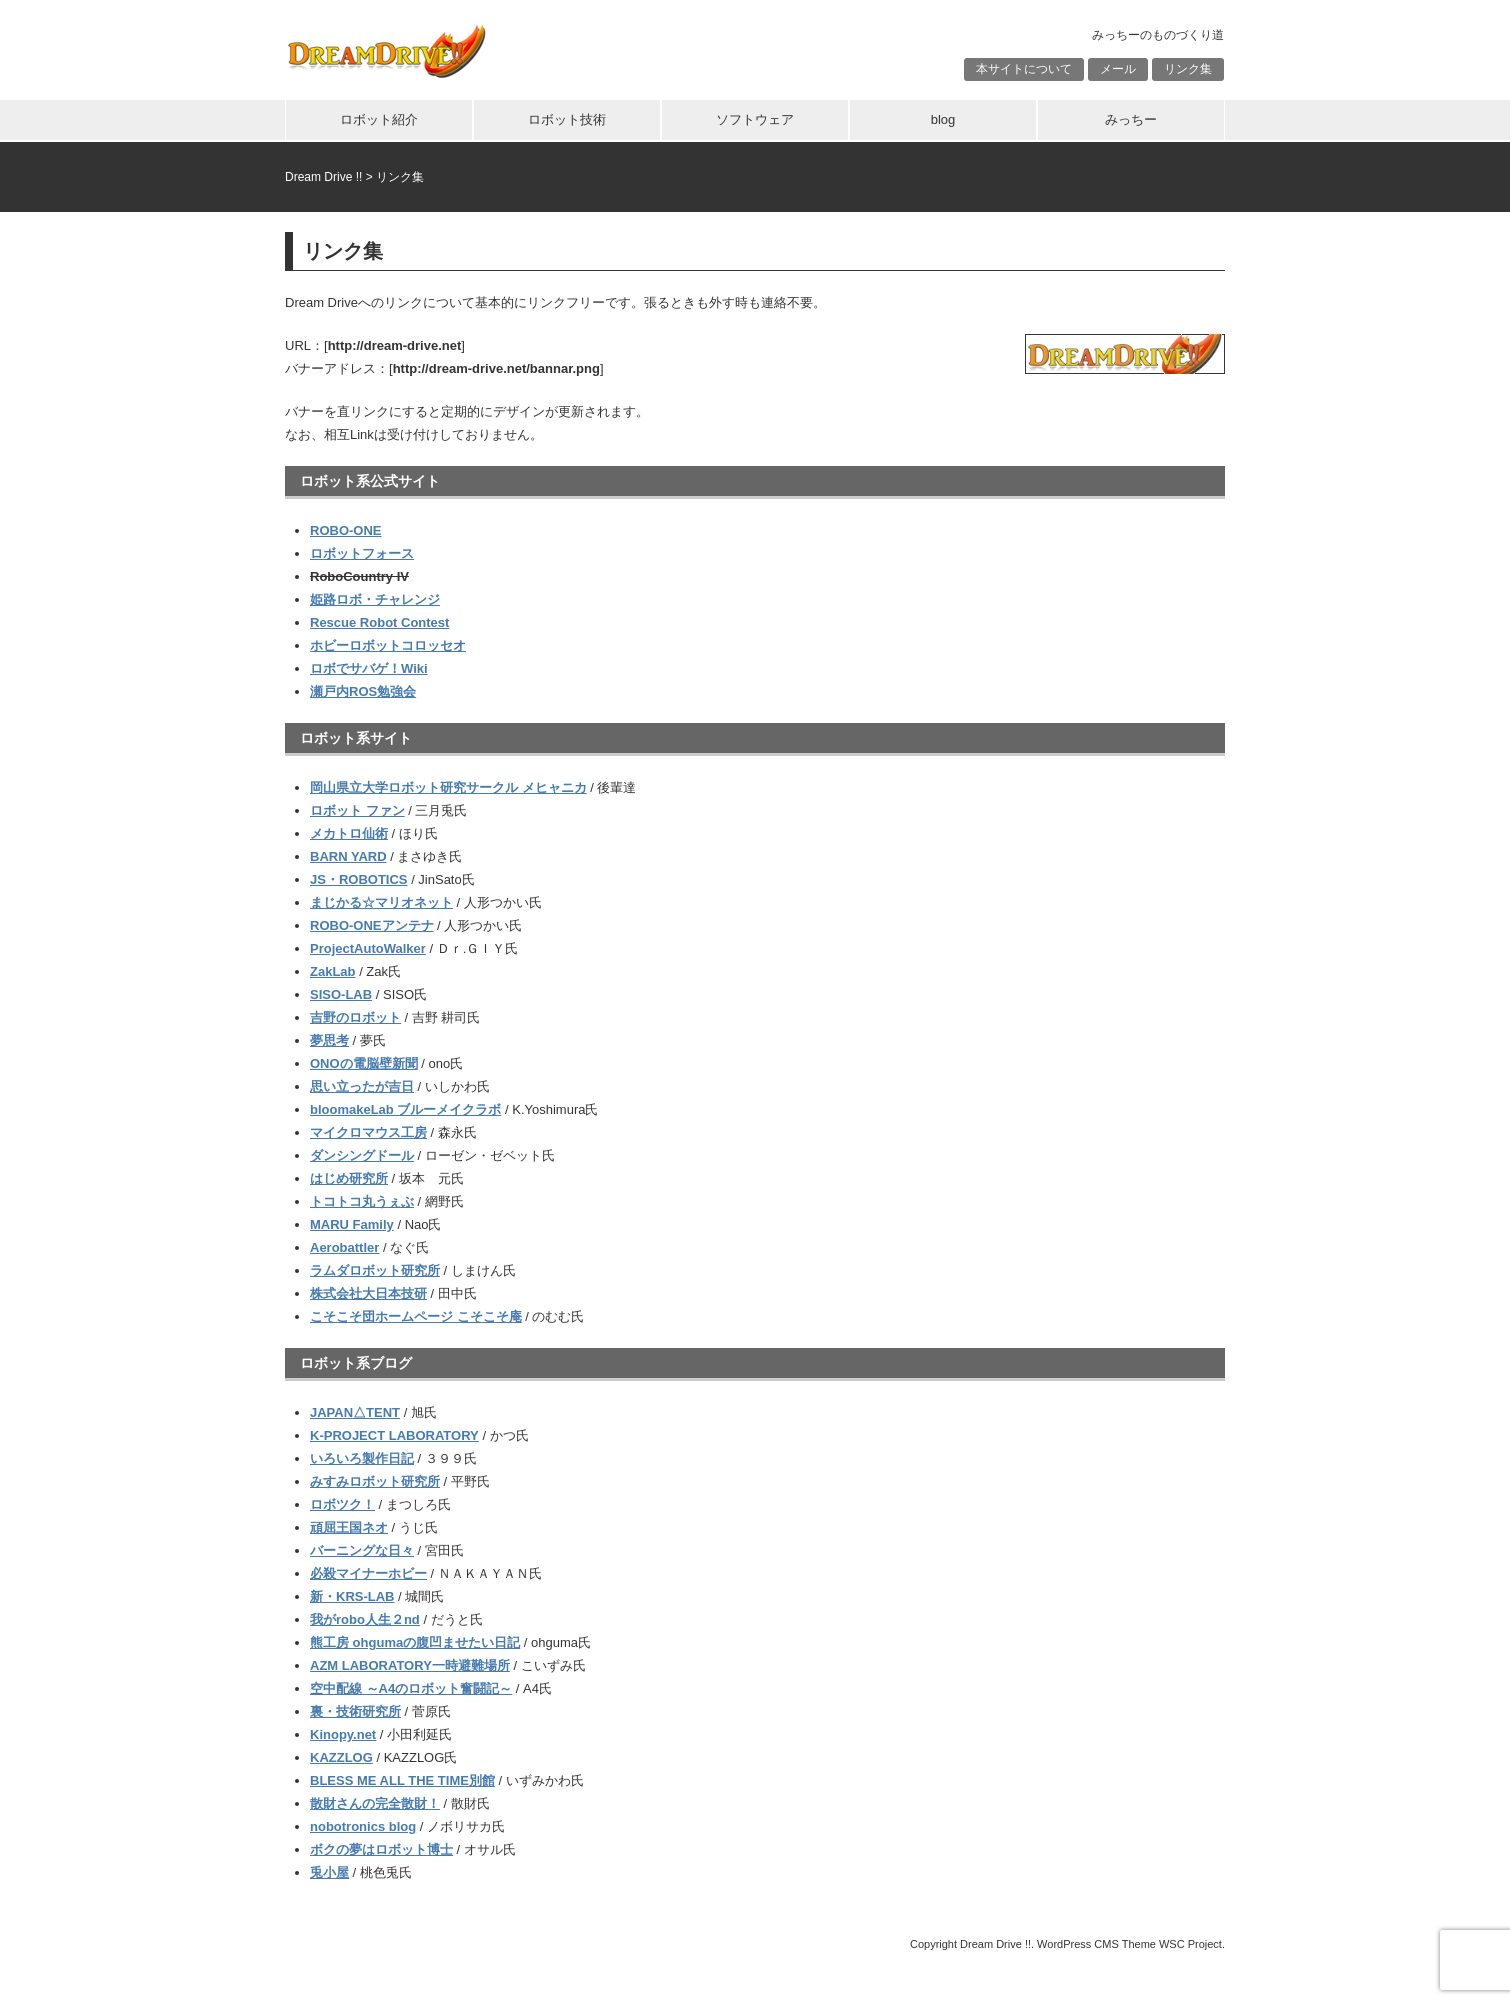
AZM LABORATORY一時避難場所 (410, 1665)
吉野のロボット (355, 1017)
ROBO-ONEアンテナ (372, 925)
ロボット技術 (567, 119)
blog (943, 119)
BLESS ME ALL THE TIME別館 (402, 1780)
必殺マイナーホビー (368, 1573)
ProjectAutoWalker (368, 948)
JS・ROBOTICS (359, 879)
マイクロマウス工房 (368, 1132)
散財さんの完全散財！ (375, 1803)
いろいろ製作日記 (362, 1458)
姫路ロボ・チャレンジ (375, 599)
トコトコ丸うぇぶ (362, 1201)
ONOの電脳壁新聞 (364, 1063)
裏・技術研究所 (355, 1711)
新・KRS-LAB (352, 1596)
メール (1118, 69)
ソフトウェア (755, 119)
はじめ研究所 (349, 1178)
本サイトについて (1024, 69)
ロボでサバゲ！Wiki (369, 668)
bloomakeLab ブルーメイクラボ (405, 1109)
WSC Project (1190, 1944)
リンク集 (1188, 69)
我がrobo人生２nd (365, 1619)
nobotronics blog (363, 1826)
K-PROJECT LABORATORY (394, 1435)
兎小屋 (329, 1872)
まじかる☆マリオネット (381, 902)
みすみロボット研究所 (375, 1481)
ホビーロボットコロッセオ (388, 645)
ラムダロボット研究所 (375, 1270)
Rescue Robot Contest (379, 622)
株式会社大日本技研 (368, 1293)
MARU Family (352, 1224)
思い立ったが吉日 (362, 1086)
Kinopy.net (343, 1734)
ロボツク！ (342, 1504)
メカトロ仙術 (349, 833)
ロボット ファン (357, 810)
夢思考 (329, 1040)
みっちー (1131, 119)
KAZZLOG (341, 1757)
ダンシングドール (362, 1155)
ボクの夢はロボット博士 (381, 1849)
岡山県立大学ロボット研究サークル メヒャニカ (448, 787)
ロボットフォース (362, 553)
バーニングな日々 (362, 1550)
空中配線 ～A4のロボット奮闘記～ (411, 1688)
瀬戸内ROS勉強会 (363, 691)
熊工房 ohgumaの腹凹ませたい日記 (415, 1642)
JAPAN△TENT (355, 1412)
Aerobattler (344, 1247)
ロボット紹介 (379, 119)
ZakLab (333, 971)
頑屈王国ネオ (349, 1527)
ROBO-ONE (346, 530)
